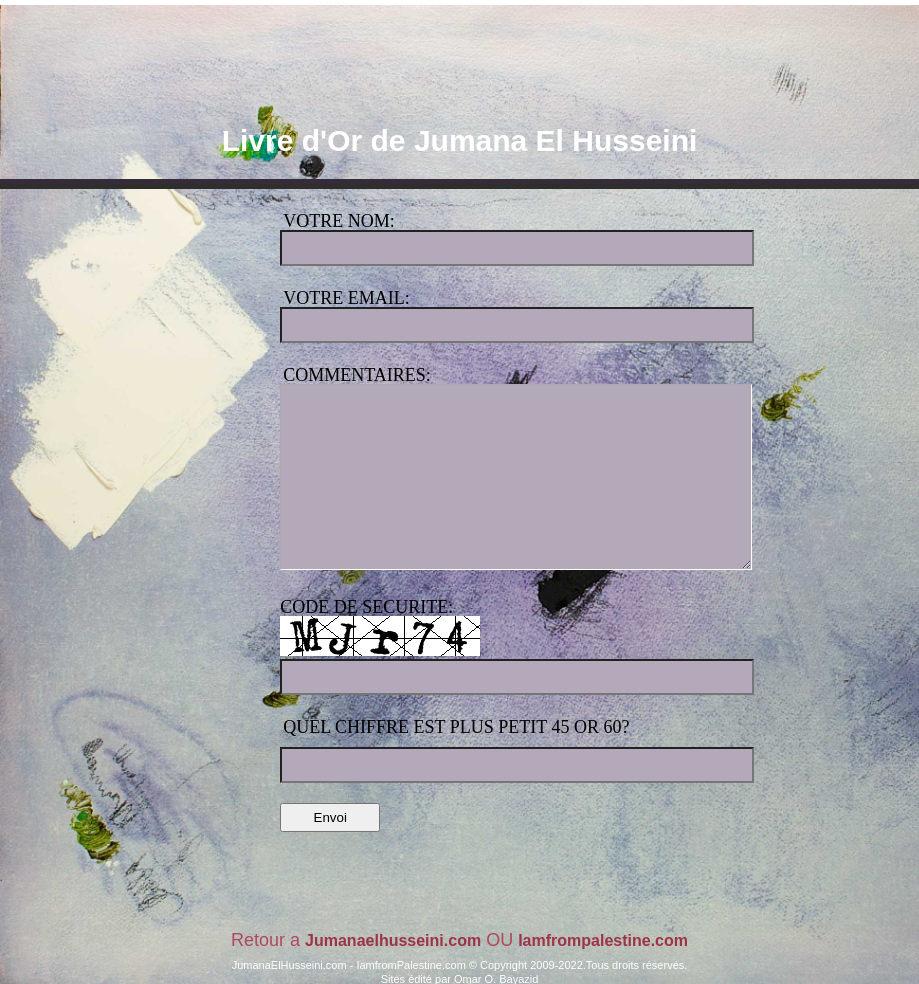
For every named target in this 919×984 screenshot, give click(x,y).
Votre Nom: (339, 221)
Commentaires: (357, 375)
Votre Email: (346, 298)
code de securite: (366, 607)
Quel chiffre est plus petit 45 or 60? (456, 727)
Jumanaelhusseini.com (393, 940)
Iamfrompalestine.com (603, 940)
